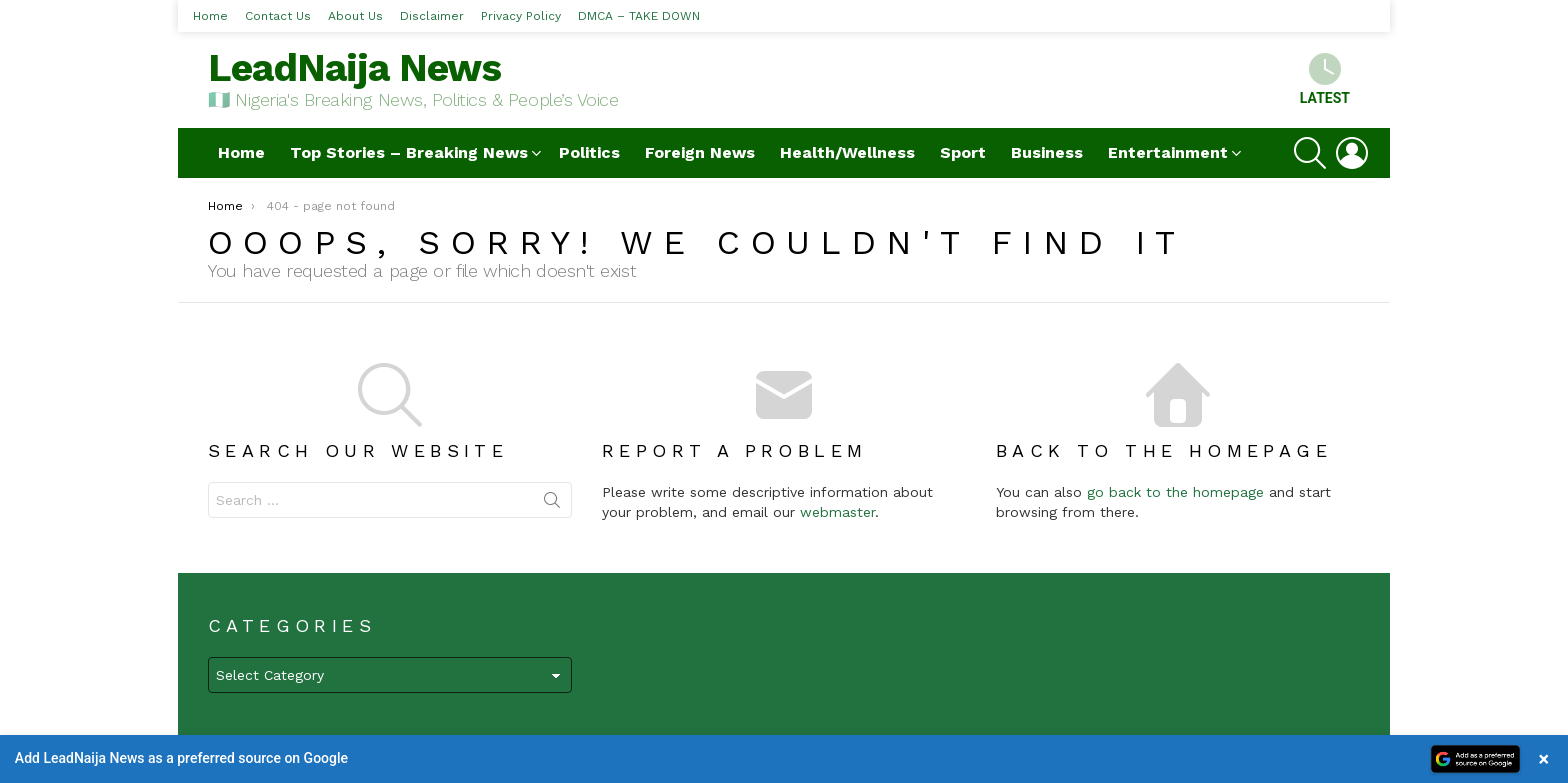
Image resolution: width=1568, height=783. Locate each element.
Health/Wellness (847, 152)
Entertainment (1168, 152)
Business (1047, 152)
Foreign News (700, 152)
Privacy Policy (521, 16)
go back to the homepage (1175, 492)
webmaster (837, 512)
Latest (1325, 79)
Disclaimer (432, 16)
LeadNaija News (354, 67)
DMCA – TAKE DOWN (639, 16)
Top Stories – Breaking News (409, 152)
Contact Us (278, 16)
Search (552, 504)
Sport (963, 152)
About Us (355, 16)
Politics (589, 152)
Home (210, 16)
